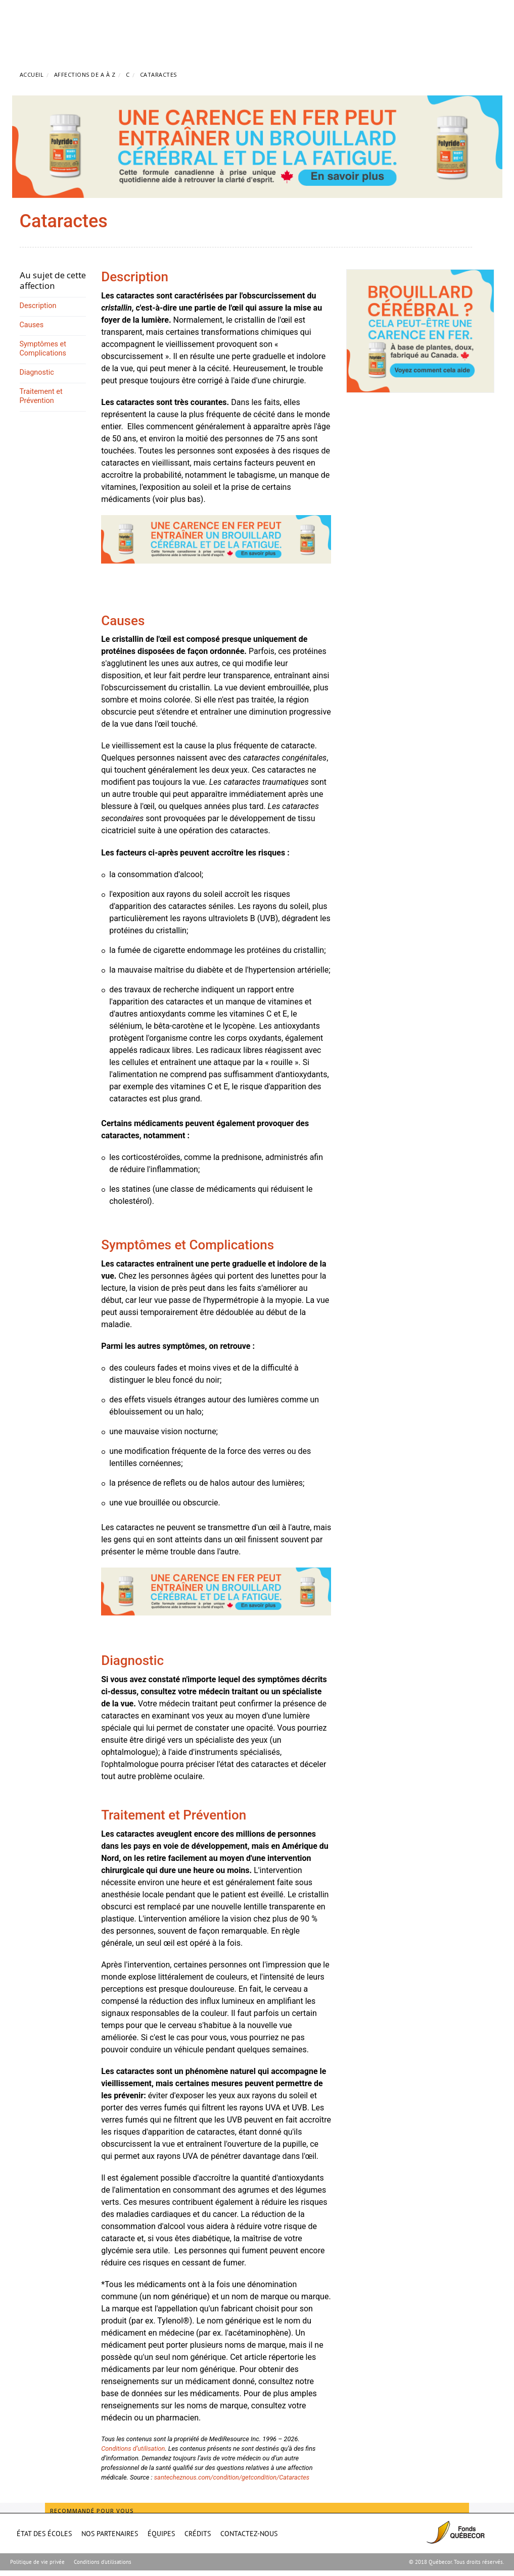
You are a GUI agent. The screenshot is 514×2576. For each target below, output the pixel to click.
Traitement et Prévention (41, 396)
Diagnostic (37, 372)
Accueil (32, 74)
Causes (32, 325)
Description (38, 305)
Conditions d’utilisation (133, 2448)
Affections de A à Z (85, 74)
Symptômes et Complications (43, 349)
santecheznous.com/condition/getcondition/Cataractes (231, 2477)
